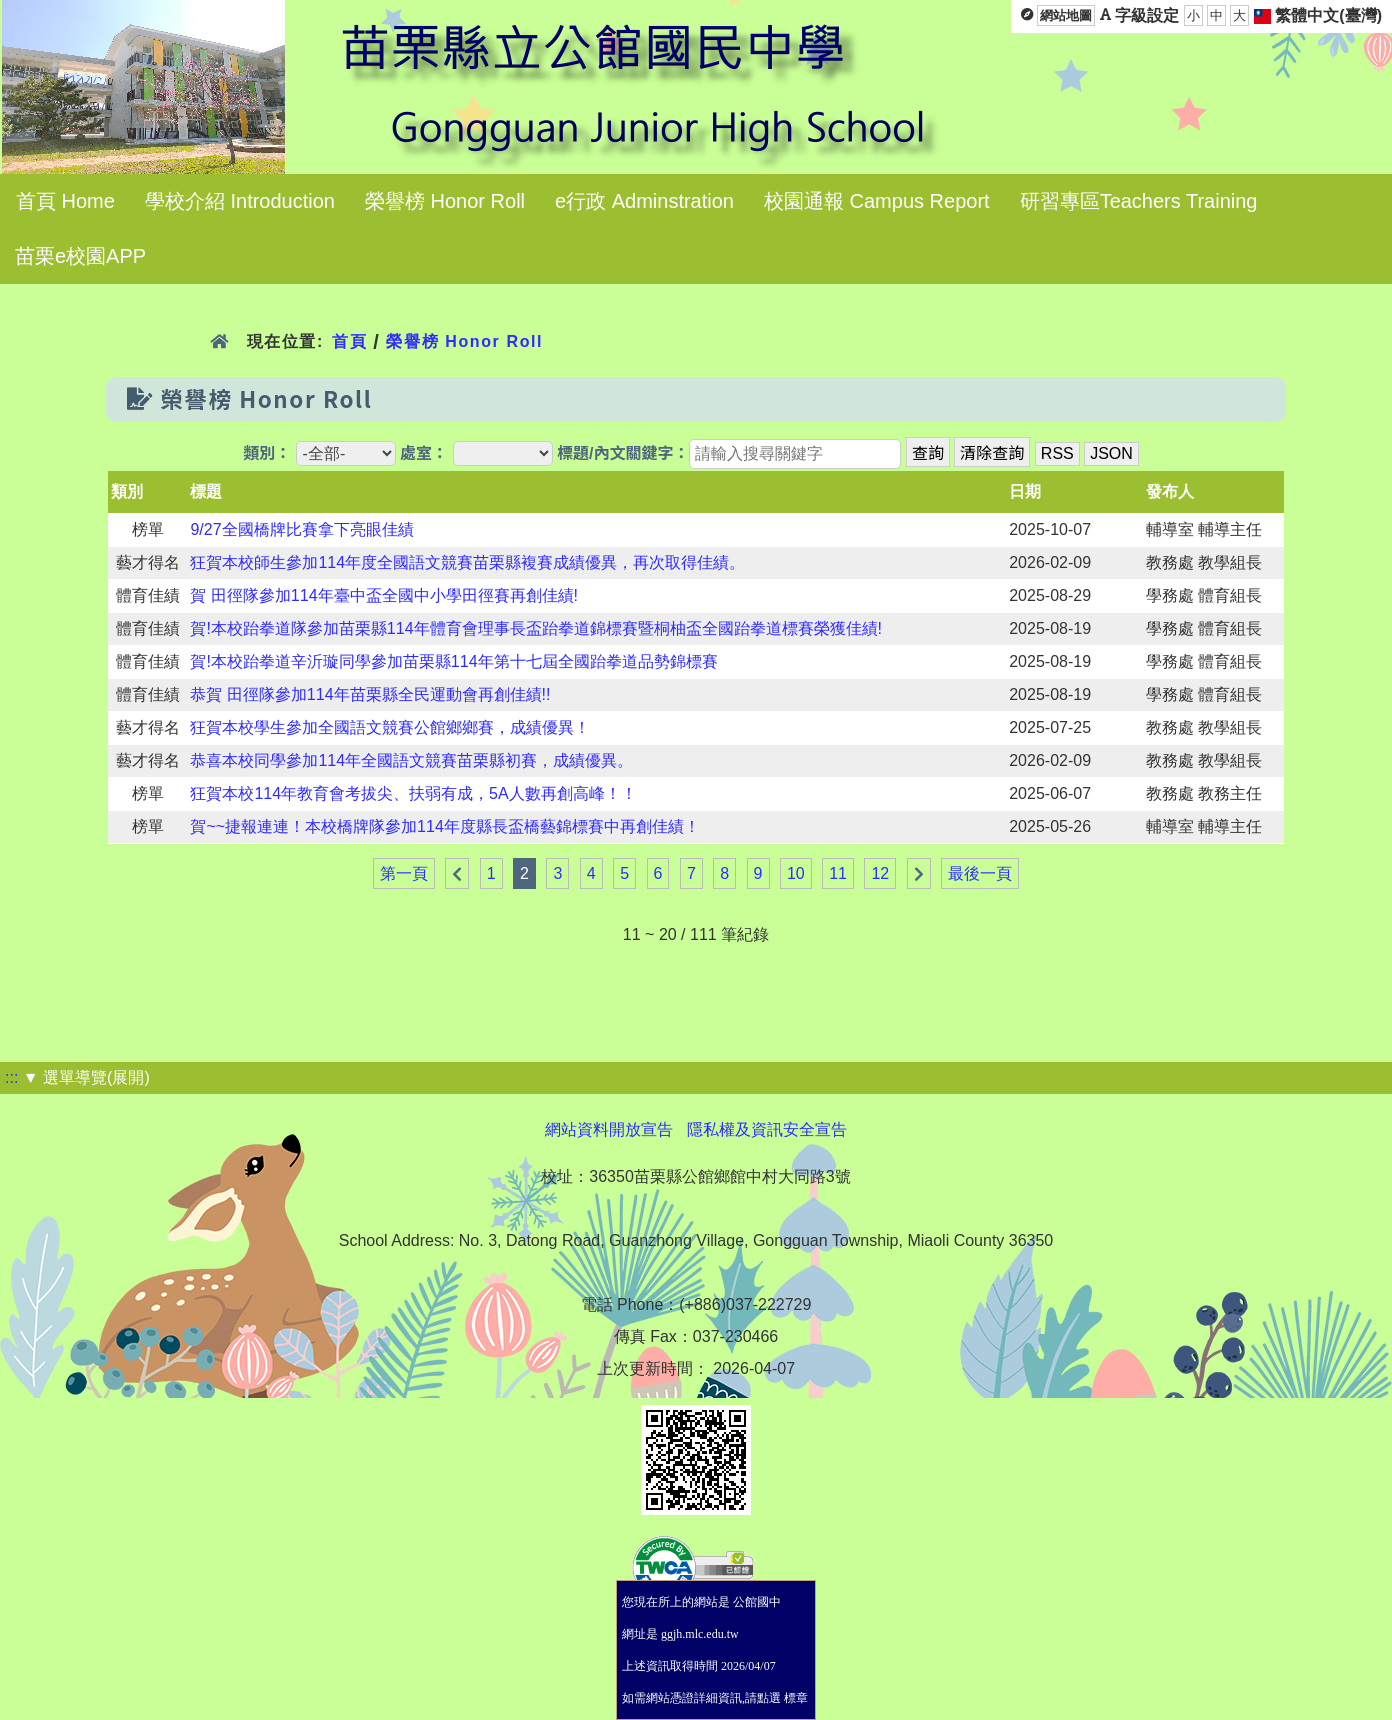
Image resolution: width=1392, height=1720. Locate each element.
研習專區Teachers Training (1139, 201)
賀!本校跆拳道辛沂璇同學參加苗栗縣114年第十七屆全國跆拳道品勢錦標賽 (453, 661)
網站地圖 (1066, 15)
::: (11, 1077)
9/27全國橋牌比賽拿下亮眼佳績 (301, 529)
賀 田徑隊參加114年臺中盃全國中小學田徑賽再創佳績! (384, 595)
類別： (267, 453)
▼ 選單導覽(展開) (86, 1077)
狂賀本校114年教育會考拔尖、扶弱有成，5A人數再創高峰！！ (413, 793)
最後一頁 (980, 873)
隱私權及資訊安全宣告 (767, 1129)
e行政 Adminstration (644, 201)
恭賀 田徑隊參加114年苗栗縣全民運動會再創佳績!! (370, 694)
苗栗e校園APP (80, 256)
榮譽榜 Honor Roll (445, 201)
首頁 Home (65, 201)
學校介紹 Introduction (240, 201)
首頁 (349, 341)
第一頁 (404, 873)
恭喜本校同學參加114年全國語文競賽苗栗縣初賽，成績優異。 (411, 760)
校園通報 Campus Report (877, 201)
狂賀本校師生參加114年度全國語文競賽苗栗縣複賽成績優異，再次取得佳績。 (467, 562)
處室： (424, 453)
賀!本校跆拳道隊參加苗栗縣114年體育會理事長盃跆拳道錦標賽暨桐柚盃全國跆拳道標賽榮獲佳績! (536, 628)
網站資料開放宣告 (609, 1129)
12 (880, 873)
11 (838, 873)
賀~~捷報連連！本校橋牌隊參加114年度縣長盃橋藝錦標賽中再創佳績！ (444, 826)
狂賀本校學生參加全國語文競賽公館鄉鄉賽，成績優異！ (390, 727)
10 (796, 873)
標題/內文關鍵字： (623, 453)
